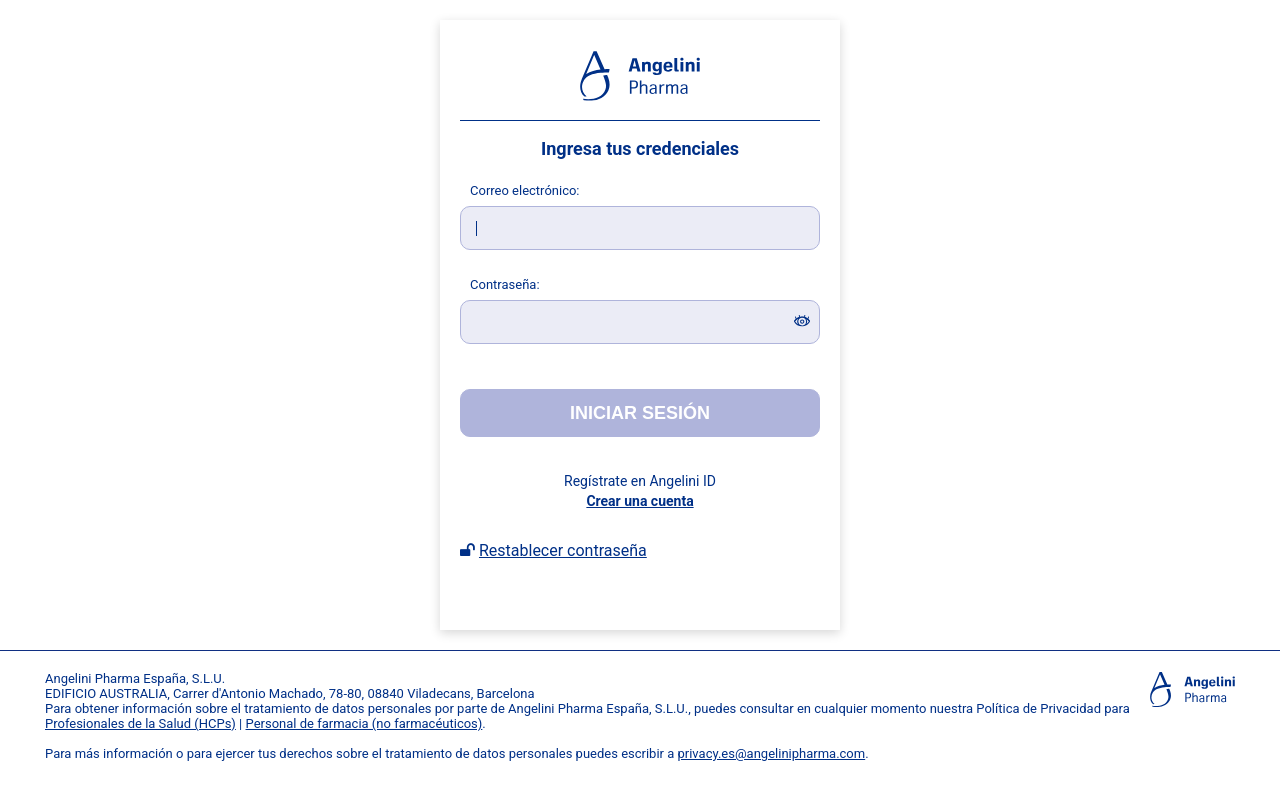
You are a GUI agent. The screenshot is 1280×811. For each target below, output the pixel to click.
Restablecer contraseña (563, 550)
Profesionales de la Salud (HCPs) (140, 723)
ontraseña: (505, 284)
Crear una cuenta (639, 501)
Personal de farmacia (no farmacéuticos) (364, 723)
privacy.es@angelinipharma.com (772, 753)
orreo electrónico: (525, 190)
